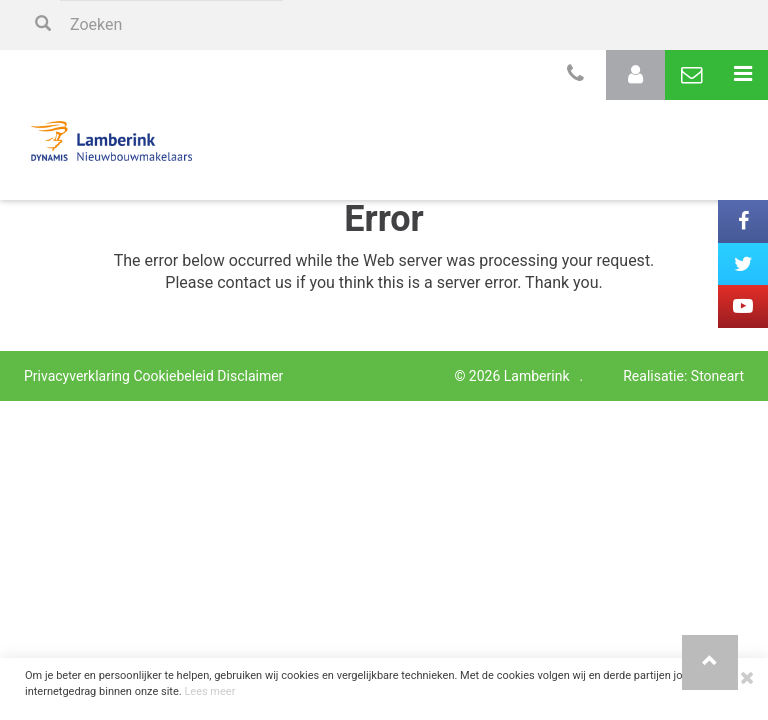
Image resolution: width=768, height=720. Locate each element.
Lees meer (209, 691)
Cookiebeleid (173, 376)
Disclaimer (250, 376)
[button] (710, 662)
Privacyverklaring (77, 376)
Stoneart (717, 376)
